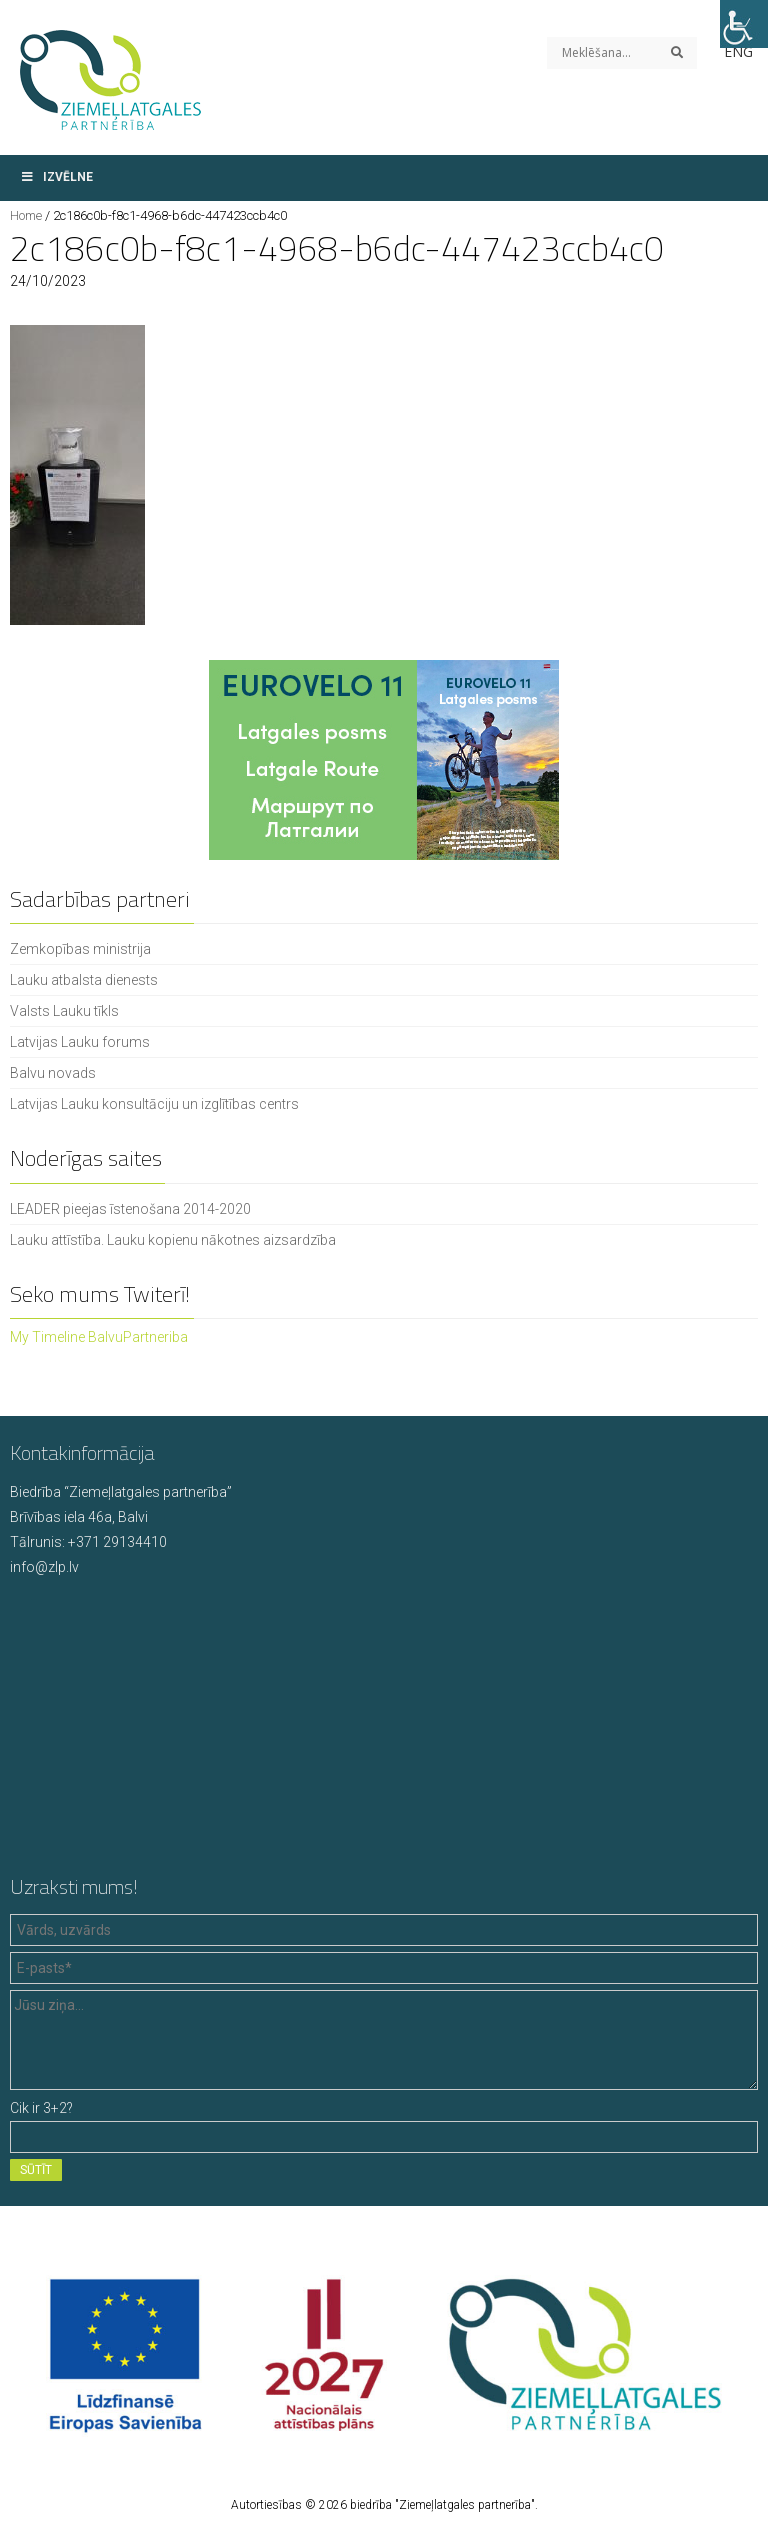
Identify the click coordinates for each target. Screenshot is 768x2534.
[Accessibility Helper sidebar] (744, 24)
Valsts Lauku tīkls (64, 1011)
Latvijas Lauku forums (80, 1042)
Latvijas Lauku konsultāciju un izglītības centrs (154, 1104)
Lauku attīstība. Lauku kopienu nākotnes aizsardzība (173, 1240)
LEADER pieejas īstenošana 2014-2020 (130, 1209)
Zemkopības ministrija (80, 949)
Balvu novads (53, 1073)
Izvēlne (56, 177)
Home (26, 215)
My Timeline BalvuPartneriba (99, 1337)
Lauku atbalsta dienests (84, 980)
